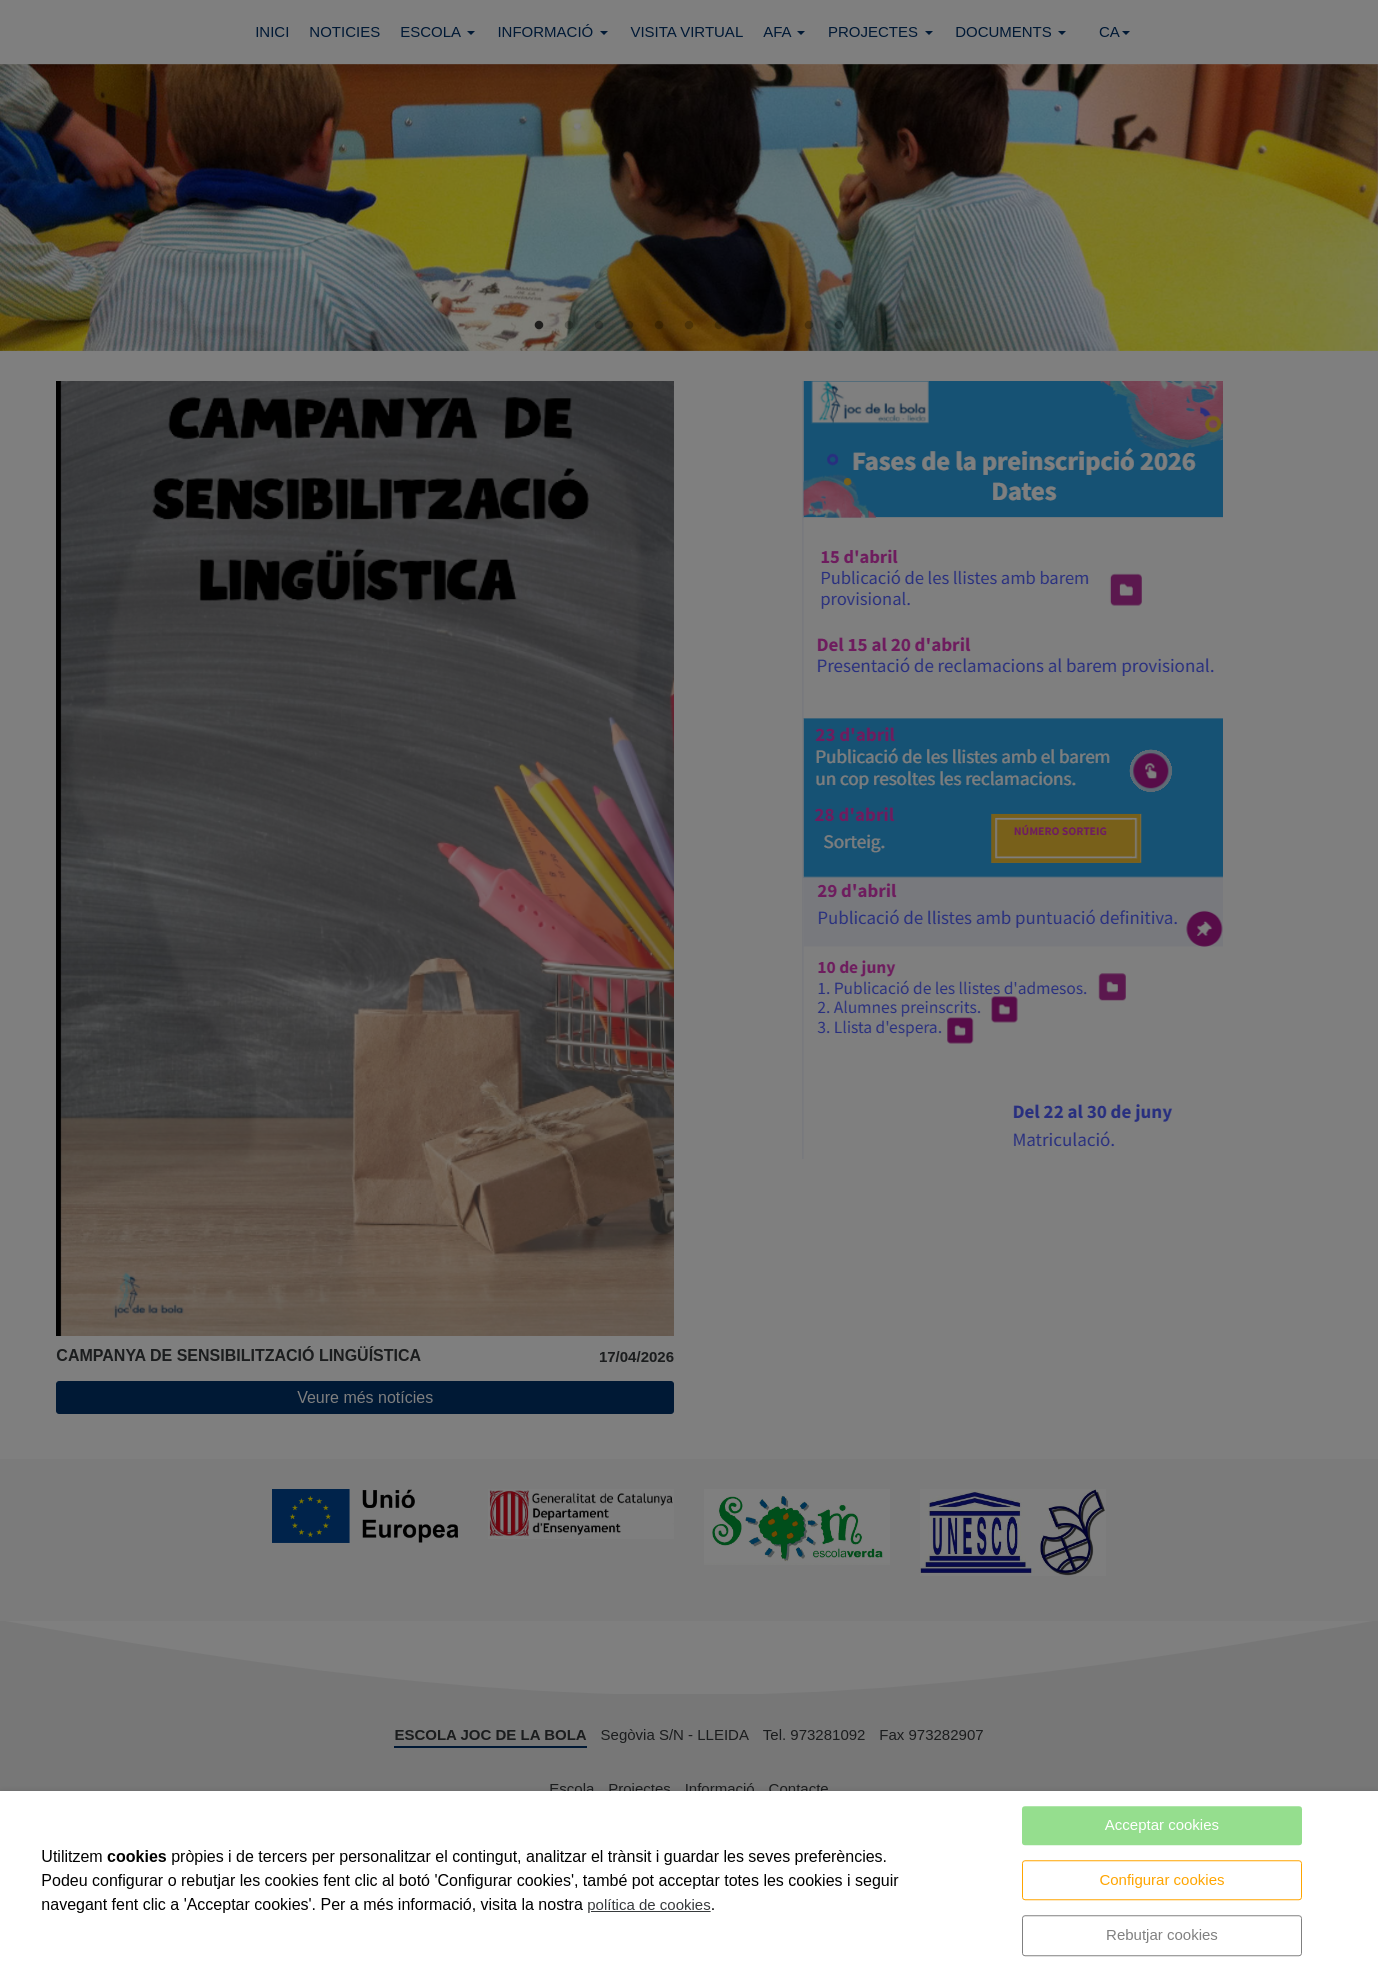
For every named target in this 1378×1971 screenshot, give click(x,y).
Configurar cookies (1161, 1879)
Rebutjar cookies (1162, 1934)
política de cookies (648, 1904)
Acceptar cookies (1162, 1824)
